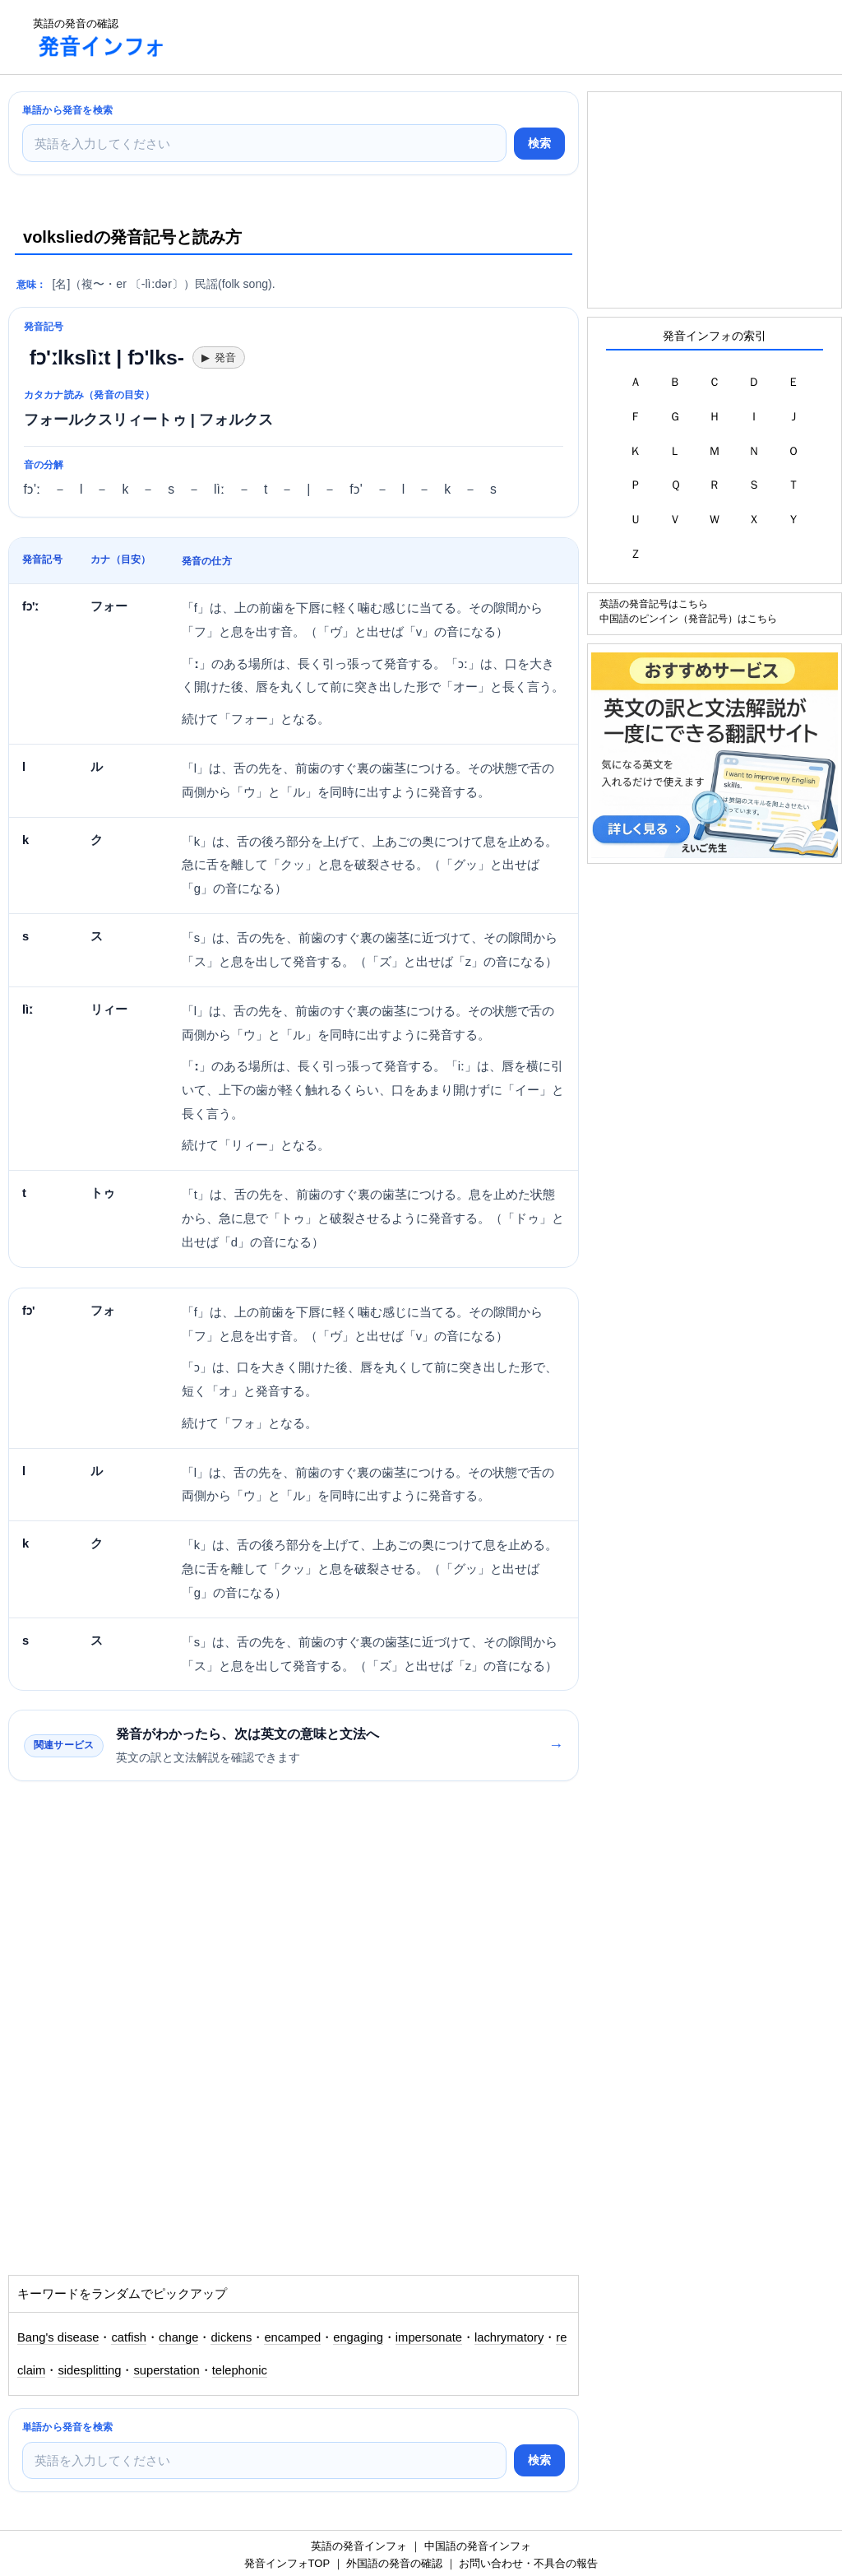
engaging (358, 2337)
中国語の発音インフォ (477, 2546)
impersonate (429, 2337)
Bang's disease (58, 2337)
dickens (231, 2337)
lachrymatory (509, 2337)
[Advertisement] (480, 37)
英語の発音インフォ (359, 2546)
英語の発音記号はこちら (653, 603)
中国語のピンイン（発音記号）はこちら (688, 618)
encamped (292, 2337)
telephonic (239, 2370)
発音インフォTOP (287, 2563)
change (178, 2337)
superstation (166, 2370)
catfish (128, 2337)
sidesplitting (89, 2370)
